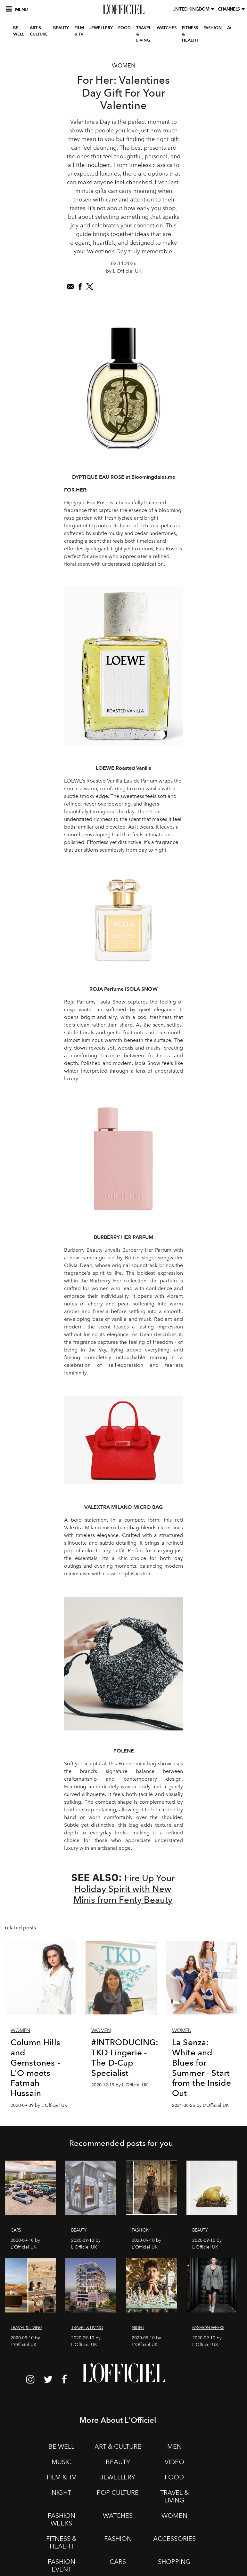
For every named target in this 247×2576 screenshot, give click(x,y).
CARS (118, 2561)
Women (124, 65)
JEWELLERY (101, 27)
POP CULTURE (118, 2492)
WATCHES (167, 27)
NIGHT (61, 2492)
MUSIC (61, 2462)
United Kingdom (191, 9)
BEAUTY (61, 27)
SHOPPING (174, 2561)
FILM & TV (79, 30)
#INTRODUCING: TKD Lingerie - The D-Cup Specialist (124, 2057)
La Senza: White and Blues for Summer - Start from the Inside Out (201, 2067)
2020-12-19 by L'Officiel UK (119, 2085)
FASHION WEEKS (61, 2519)
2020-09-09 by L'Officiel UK (39, 2105)
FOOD (124, 27)
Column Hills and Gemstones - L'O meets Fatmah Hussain (35, 2067)
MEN (174, 2446)
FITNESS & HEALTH (190, 34)
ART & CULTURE (39, 30)
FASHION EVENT (61, 2565)
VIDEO (174, 2462)
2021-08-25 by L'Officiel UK (200, 2105)
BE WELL (18, 30)
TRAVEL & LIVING (143, 34)
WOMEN (174, 2515)
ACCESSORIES (174, 2538)
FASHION (212, 27)
